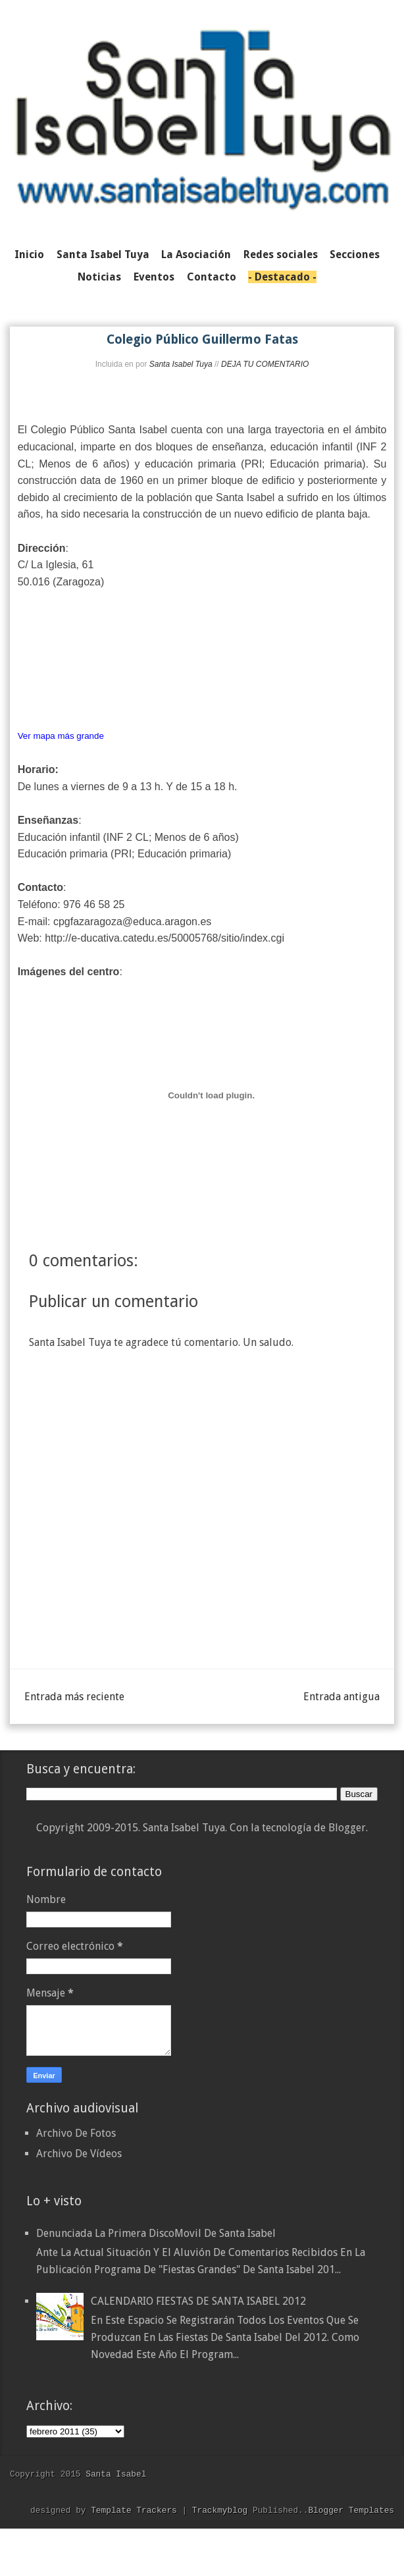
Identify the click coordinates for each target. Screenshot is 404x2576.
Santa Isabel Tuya (181, 364)
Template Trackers (134, 2510)
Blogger (347, 1827)
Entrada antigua (341, 1696)
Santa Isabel (116, 2474)
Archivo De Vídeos (79, 2153)
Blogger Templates (351, 2510)
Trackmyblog (219, 2510)
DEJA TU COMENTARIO (265, 364)
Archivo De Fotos (76, 2133)
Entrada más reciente (74, 1696)
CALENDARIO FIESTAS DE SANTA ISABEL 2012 (198, 2301)
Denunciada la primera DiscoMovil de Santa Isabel (156, 2233)
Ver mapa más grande (61, 736)
